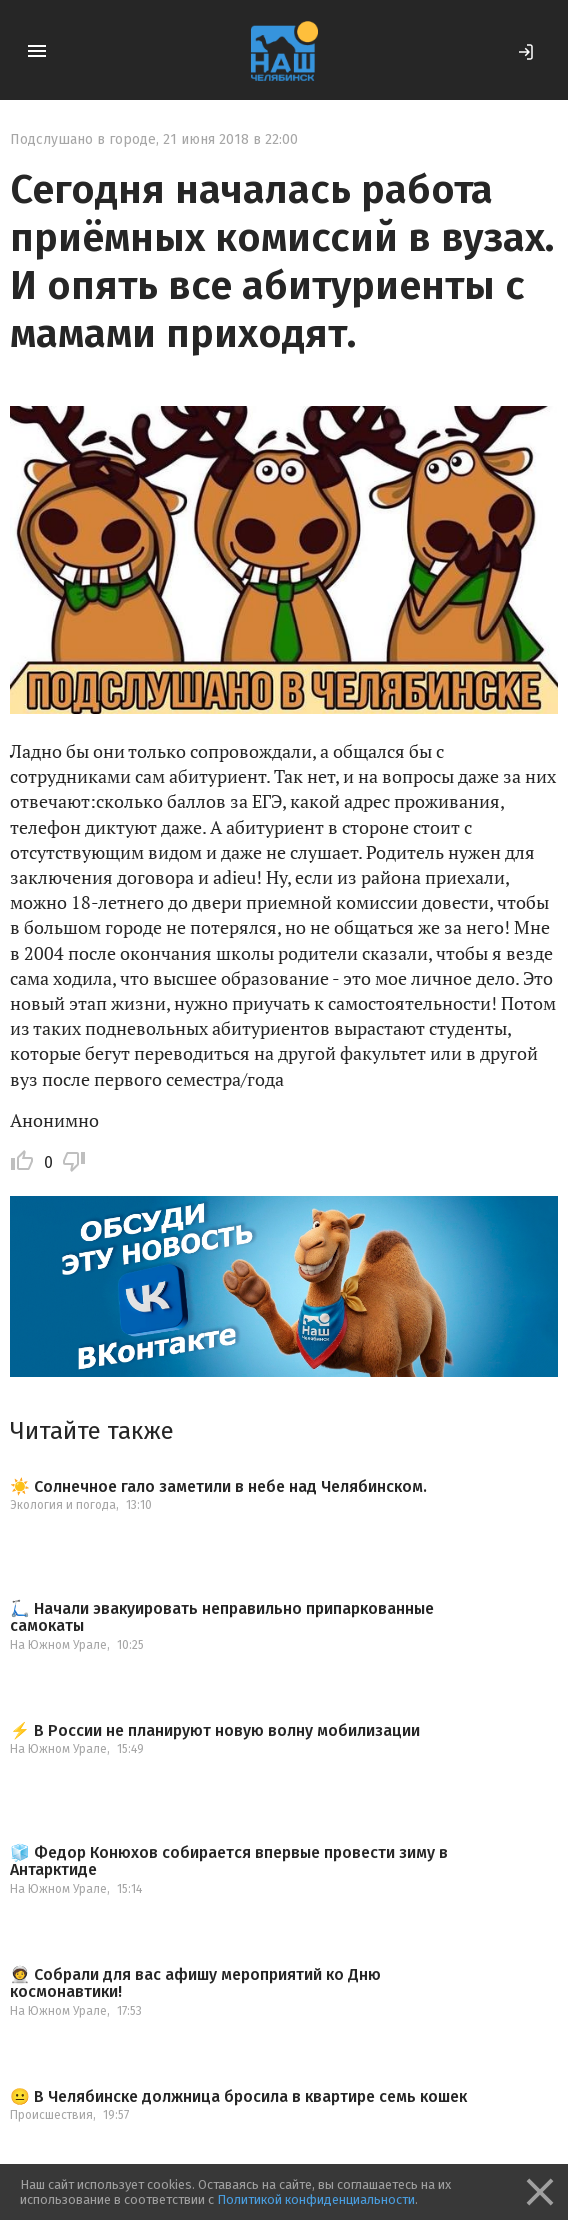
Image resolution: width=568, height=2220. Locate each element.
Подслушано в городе (83, 139)
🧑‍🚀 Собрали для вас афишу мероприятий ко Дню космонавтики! (195, 1983)
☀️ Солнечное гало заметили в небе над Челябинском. (218, 1487)
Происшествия (51, 2115)
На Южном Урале (58, 1645)
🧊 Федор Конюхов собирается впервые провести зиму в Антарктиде (229, 1861)
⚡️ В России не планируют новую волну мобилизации (215, 1731)
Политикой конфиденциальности (316, 2199)
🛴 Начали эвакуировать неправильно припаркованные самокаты (222, 1617)
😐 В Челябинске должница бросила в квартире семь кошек (238, 2097)
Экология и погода (63, 1505)
